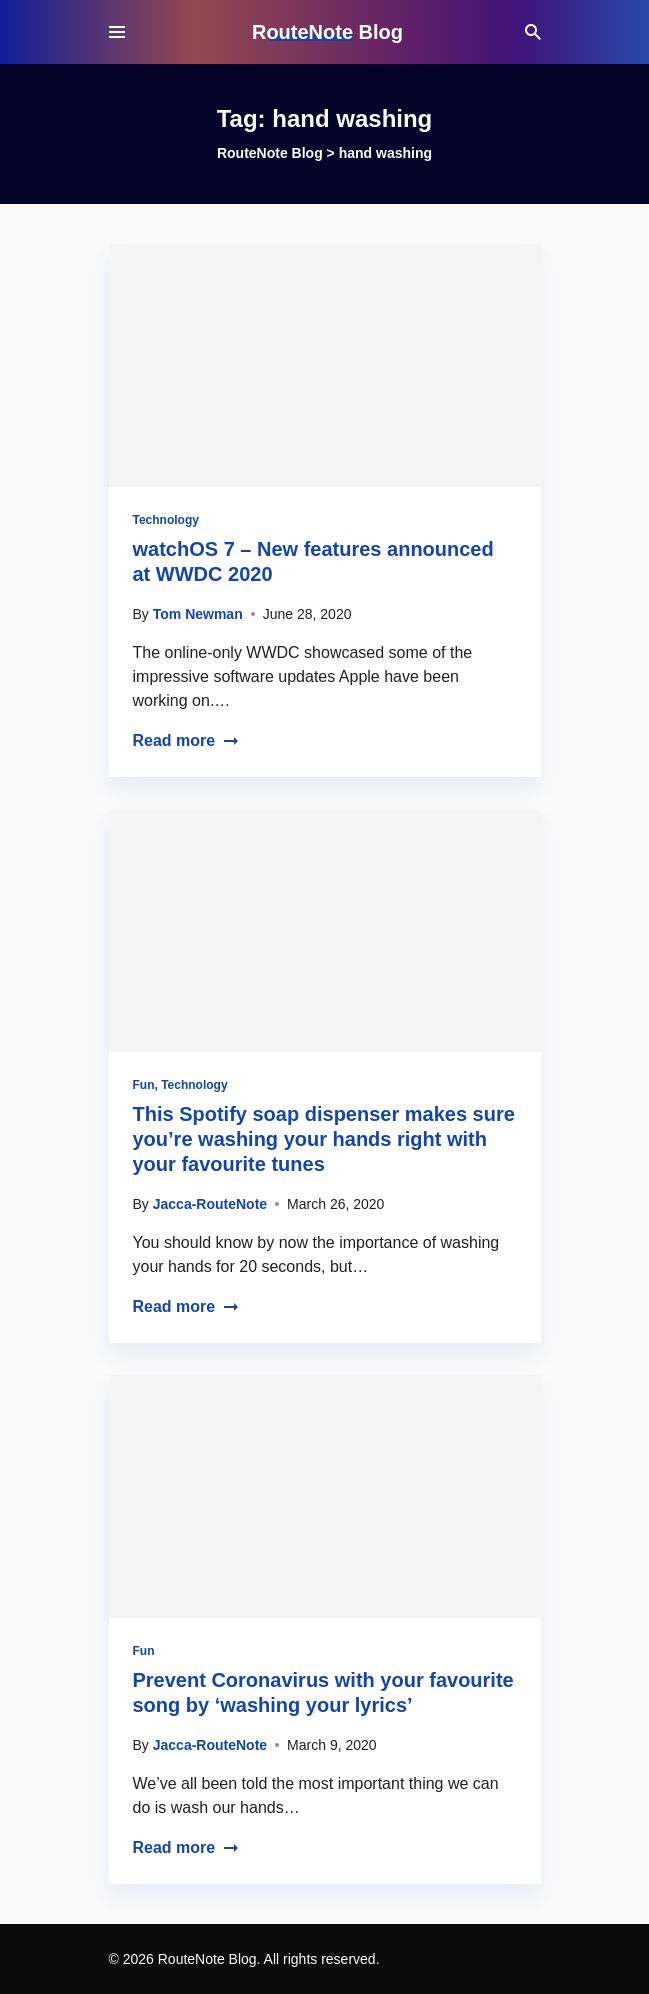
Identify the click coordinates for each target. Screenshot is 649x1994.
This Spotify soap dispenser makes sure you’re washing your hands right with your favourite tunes (324, 1139)
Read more (186, 740)
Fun (144, 1085)
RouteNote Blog (327, 32)
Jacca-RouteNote (210, 1204)
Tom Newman (198, 614)
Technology (166, 520)
